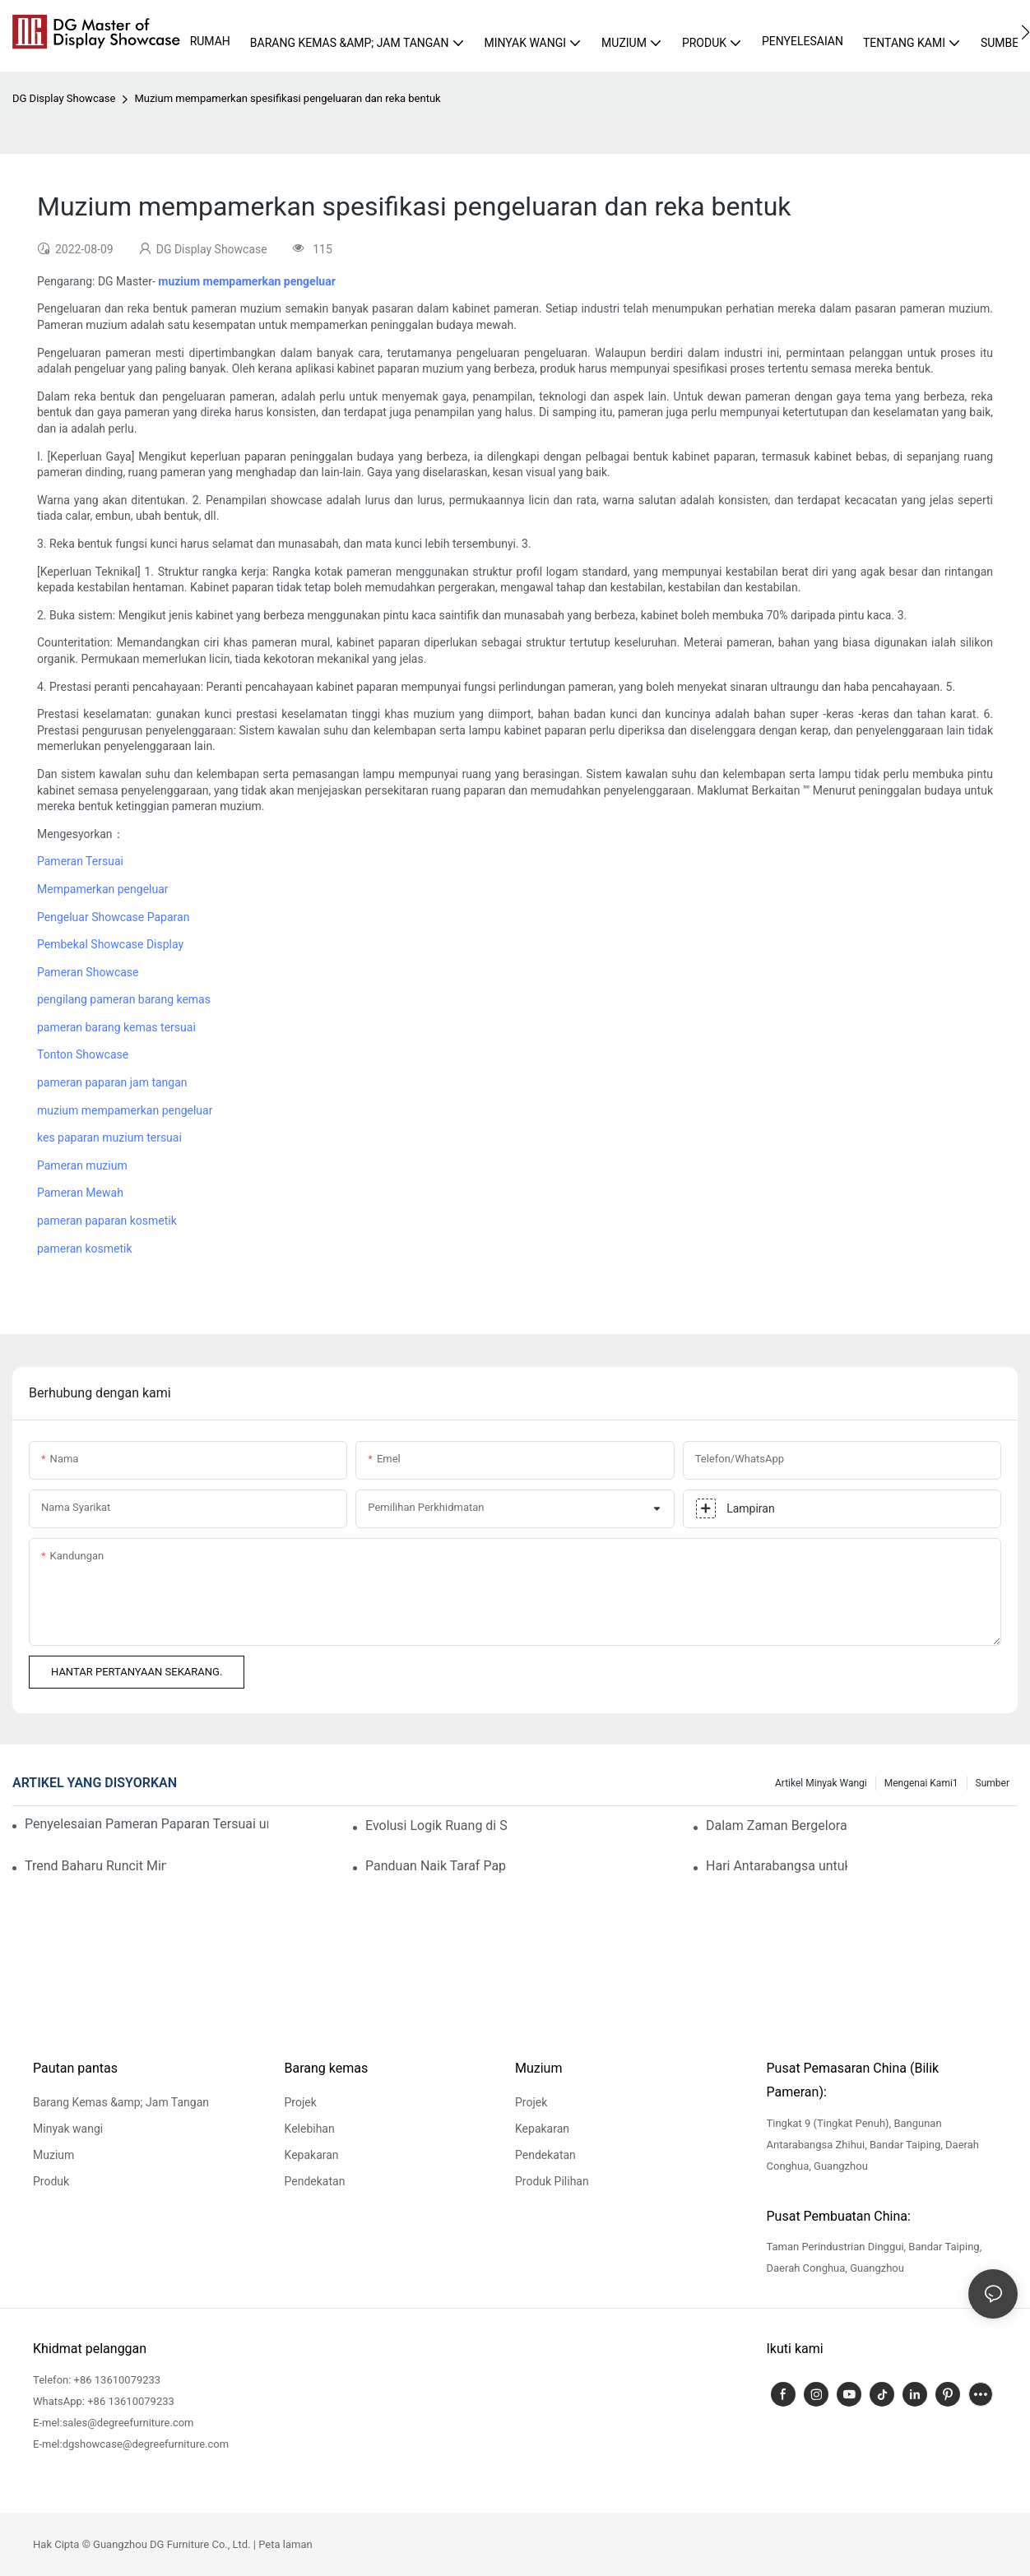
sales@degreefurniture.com (128, 2422)
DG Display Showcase (63, 98)
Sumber (992, 1783)
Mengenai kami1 (921, 1783)
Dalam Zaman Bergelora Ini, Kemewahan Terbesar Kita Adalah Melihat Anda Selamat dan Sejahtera (776, 1825)
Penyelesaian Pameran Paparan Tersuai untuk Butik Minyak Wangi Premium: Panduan (146, 1824)
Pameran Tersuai (80, 861)
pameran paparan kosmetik (107, 1220)
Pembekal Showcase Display (110, 944)
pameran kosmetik (84, 1248)
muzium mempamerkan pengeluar (124, 1110)
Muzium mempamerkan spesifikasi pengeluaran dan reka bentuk (287, 98)
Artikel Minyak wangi (821, 1783)
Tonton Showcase (82, 1054)
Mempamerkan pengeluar (103, 889)
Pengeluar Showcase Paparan (113, 917)
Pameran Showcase (87, 972)
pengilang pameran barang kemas (124, 999)
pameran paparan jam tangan (112, 1082)
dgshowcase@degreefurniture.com (146, 2444)
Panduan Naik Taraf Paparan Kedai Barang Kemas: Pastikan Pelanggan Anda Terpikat (436, 1866)
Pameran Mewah (80, 1192)
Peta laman (285, 2544)
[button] (1025, 32)
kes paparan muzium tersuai (109, 1137)
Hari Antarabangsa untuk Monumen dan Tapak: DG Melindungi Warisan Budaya (776, 1866)
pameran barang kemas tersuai (116, 1027)
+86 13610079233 (117, 2380)
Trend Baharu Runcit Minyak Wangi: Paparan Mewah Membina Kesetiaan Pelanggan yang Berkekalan (95, 1866)
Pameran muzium (82, 1165)
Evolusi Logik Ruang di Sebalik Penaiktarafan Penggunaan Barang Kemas (436, 1825)
